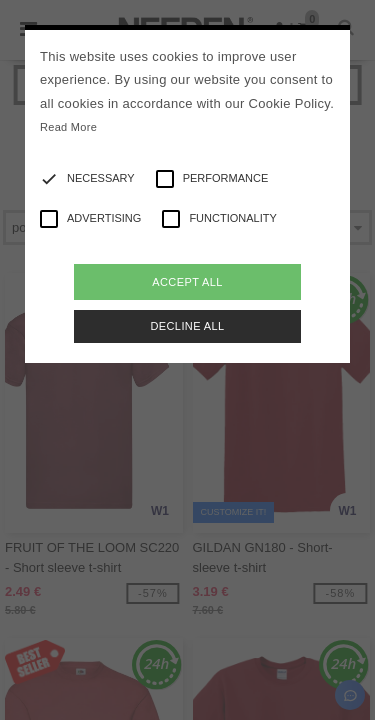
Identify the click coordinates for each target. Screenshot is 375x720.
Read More (68, 127)
